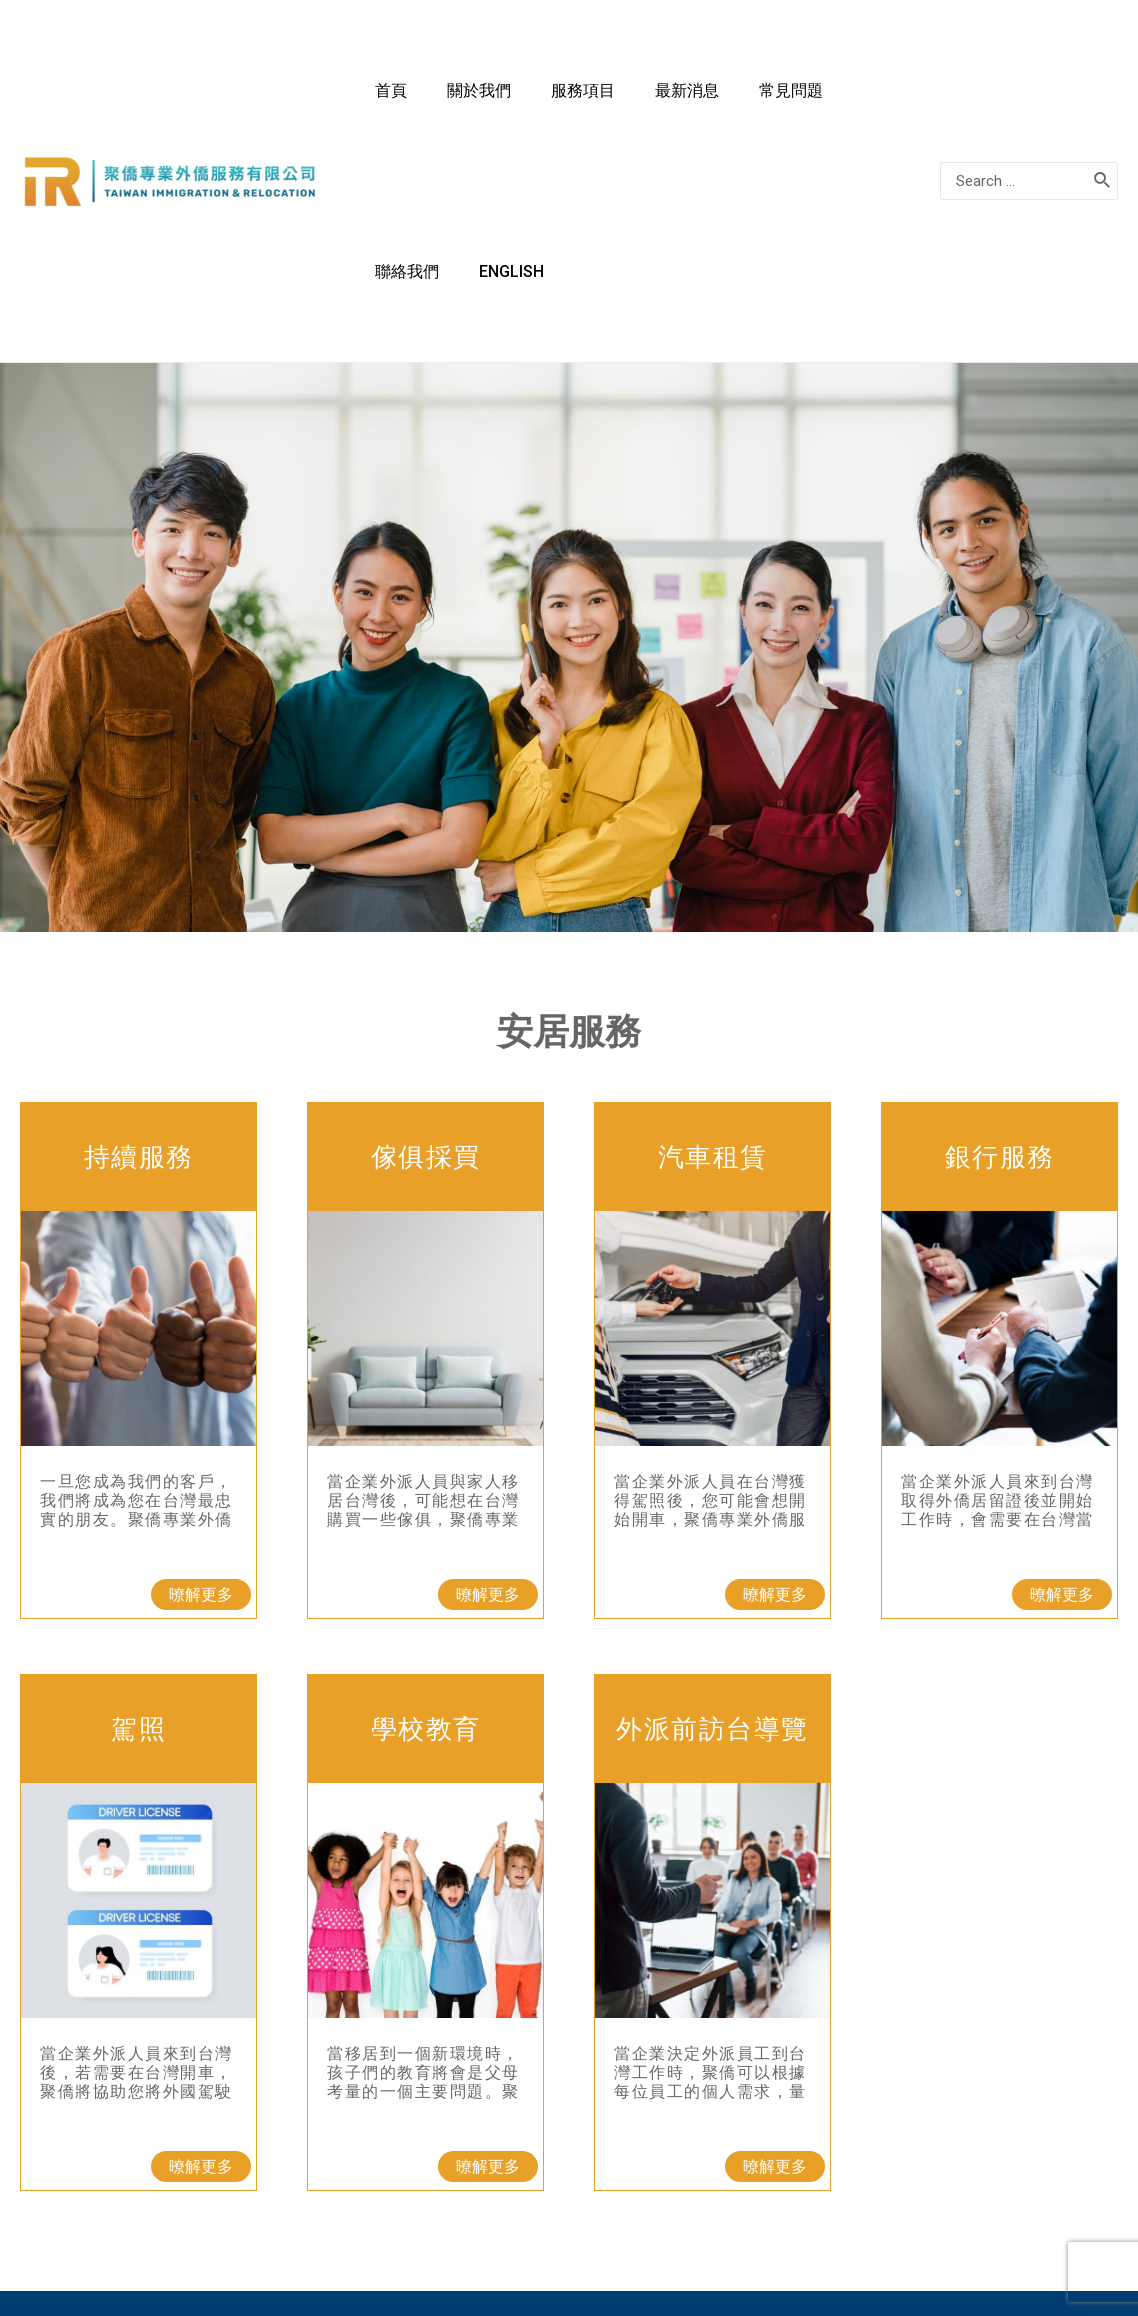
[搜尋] (1103, 101)
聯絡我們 (839, 100)
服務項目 (587, 100)
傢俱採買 (426, 996)
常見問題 (755, 100)
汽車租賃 (713, 996)
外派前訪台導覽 (712, 1568)
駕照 (138, 1568)
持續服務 (139, 996)
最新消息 (671, 100)
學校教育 (426, 1568)
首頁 (435, 100)
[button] (201, 1433)
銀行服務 (1000, 996)
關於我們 (503, 100)
